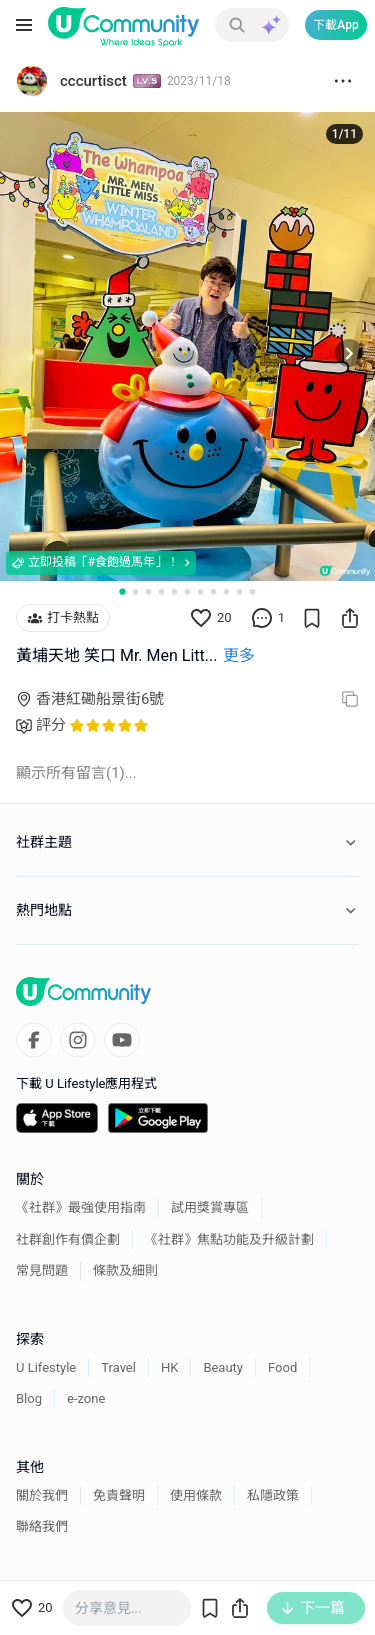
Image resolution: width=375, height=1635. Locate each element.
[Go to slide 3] (148, 591)
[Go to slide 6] (187, 591)
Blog (29, 1398)
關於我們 (42, 1495)
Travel (118, 1367)
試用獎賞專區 (210, 1207)
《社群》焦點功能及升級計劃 (229, 1239)
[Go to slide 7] (200, 591)
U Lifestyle (46, 1367)
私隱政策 (273, 1495)
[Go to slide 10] (239, 591)
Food (282, 1367)
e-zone (86, 1398)
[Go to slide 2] (135, 591)
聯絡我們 (42, 1526)
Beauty (223, 1367)
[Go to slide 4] (161, 591)
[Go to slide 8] (213, 591)
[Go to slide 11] (252, 591)
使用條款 (196, 1495)
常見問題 (42, 1270)
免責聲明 (119, 1495)
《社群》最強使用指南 (81, 1207)
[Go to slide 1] (122, 591)
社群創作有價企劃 (68, 1239)
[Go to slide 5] (174, 591)
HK (169, 1367)
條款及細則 (125, 1270)
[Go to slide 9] (226, 591)
